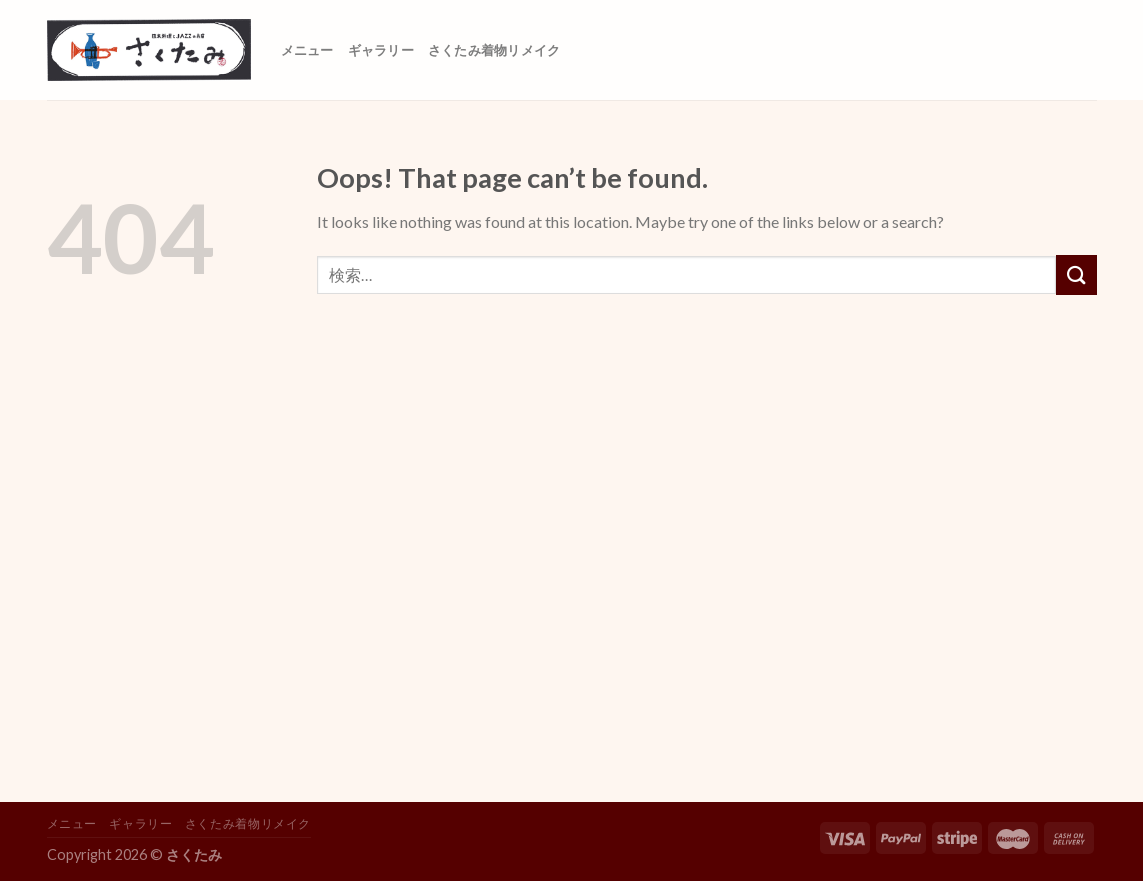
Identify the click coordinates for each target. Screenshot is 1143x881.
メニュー (307, 50)
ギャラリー (381, 50)
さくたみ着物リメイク (494, 50)
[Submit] (1076, 274)
